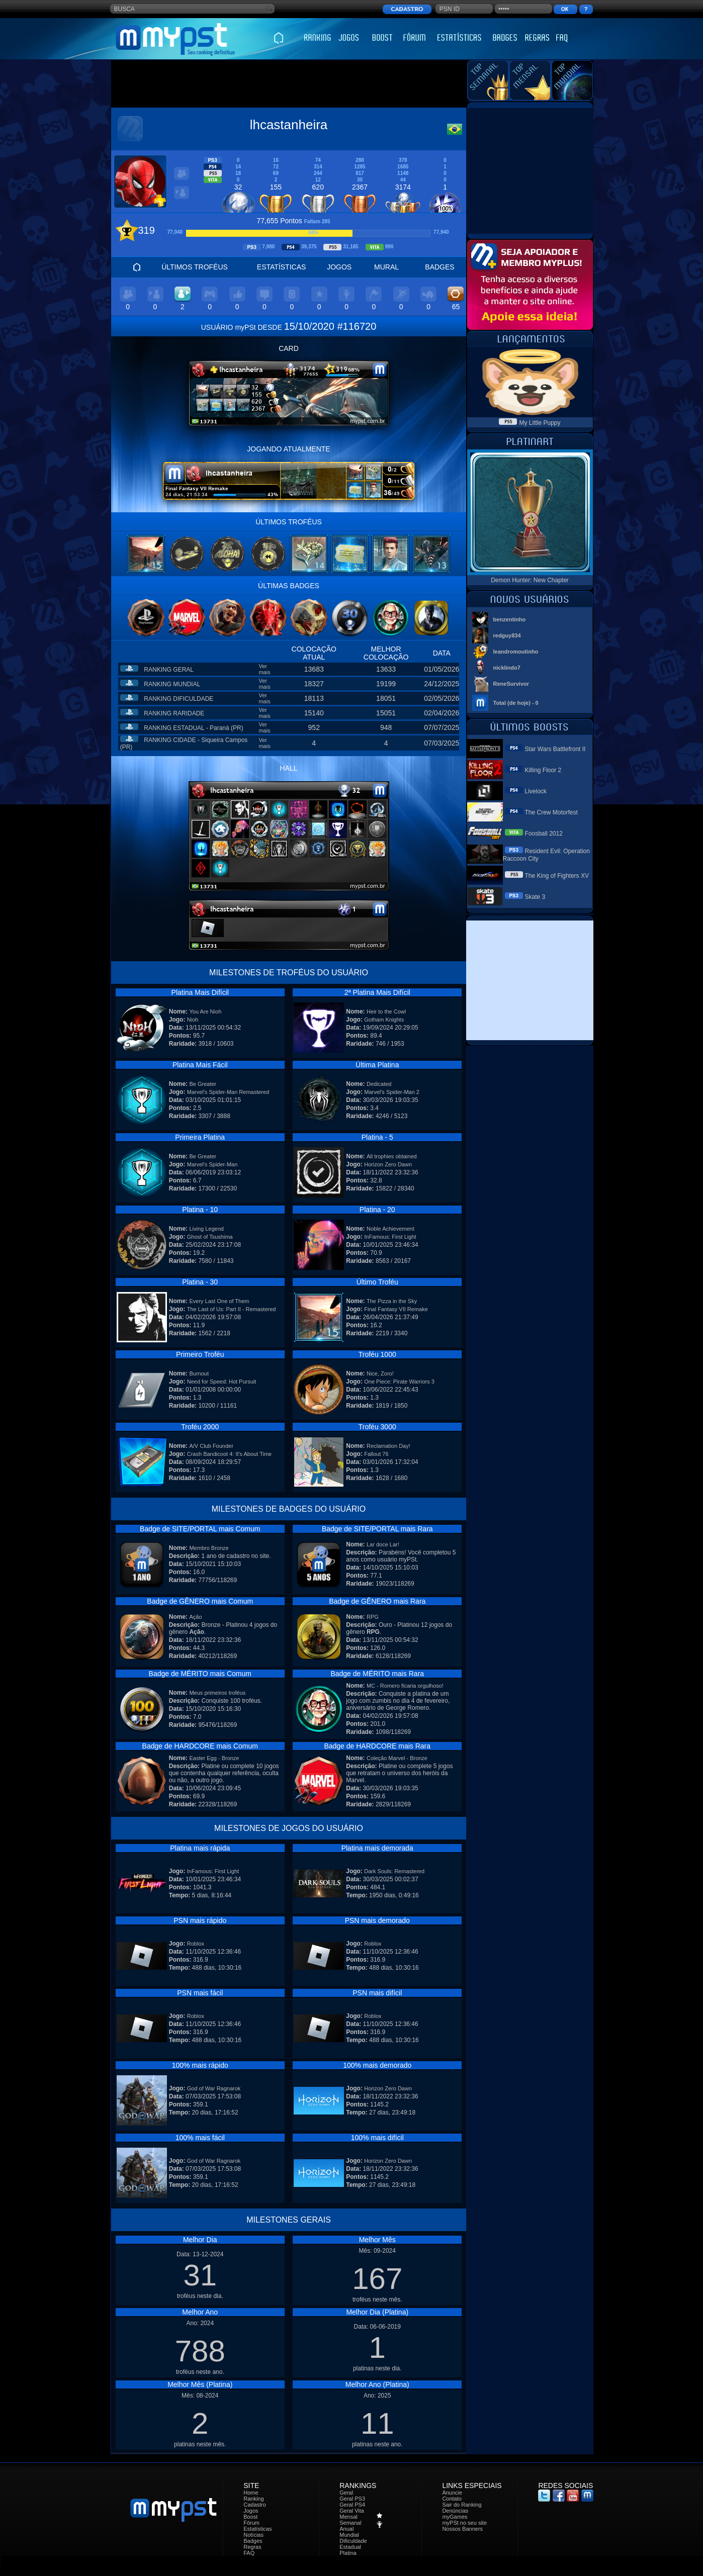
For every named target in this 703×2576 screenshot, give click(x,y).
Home (250, 2493)
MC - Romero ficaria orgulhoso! (405, 1686)
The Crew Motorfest (551, 812)
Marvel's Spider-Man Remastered (228, 1092)
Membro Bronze (208, 1548)
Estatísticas (257, 2529)
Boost (250, 2517)
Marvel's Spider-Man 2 (391, 1092)
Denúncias (455, 2511)
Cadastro (254, 2505)
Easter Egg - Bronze (214, 1758)
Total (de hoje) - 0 (516, 703)
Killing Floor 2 (543, 770)
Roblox (195, 1944)
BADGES (439, 267)
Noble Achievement (390, 1229)
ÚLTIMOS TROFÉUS (194, 267)
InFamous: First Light (390, 1237)
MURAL (386, 267)
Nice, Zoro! (380, 1373)
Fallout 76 (376, 1454)
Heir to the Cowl (386, 1011)
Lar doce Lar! (383, 1544)
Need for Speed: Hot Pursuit (221, 1381)
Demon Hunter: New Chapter (530, 580)
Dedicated (379, 1084)
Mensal (348, 2517)
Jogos (250, 2511)
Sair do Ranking (461, 2505)
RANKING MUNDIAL (172, 684)
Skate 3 (535, 896)
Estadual (350, 2547)
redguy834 (507, 635)
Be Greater (202, 1084)
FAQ (248, 2553)
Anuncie (452, 2493)
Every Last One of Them (219, 1301)
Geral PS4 (352, 2505)
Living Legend (206, 1229)
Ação (195, 1617)
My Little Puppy (539, 422)
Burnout (199, 1373)
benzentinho (509, 619)
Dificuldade (353, 2541)
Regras (252, 2547)
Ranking (253, 2499)
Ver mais (264, 669)
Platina (348, 2553)
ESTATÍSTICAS (281, 267)
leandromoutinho (516, 652)
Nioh (193, 1020)
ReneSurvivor (511, 684)
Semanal (350, 2523)
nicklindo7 (506, 668)
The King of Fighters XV (557, 875)
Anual (346, 2529)
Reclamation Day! (388, 1446)
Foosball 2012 (544, 833)
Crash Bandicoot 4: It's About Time (229, 1454)
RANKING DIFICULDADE (178, 698)
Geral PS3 (352, 2499)
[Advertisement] (289, 84)
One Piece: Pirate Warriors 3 (399, 1381)
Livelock (536, 791)
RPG (373, 1617)
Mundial (349, 2535)
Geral (346, 2493)
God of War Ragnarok (214, 2088)
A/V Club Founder (211, 1446)
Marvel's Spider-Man (212, 1164)
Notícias (253, 2535)
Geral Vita (351, 2511)
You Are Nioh (205, 1011)
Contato (452, 2499)
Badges (252, 2541)
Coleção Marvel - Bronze (397, 1758)
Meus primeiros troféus (217, 1693)
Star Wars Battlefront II (555, 749)
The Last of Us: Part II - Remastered (231, 1309)
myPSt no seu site (464, 2523)
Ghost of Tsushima (210, 1237)
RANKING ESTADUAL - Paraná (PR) (193, 727)
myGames (454, 2517)
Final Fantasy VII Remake (396, 1309)
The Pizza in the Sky (392, 1301)
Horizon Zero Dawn (388, 1164)
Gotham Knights (384, 1020)
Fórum (251, 2523)
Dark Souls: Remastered (394, 1871)
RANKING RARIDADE (174, 713)
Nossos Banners (462, 2529)
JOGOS (339, 267)
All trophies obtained (392, 1156)
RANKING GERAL (169, 669)
